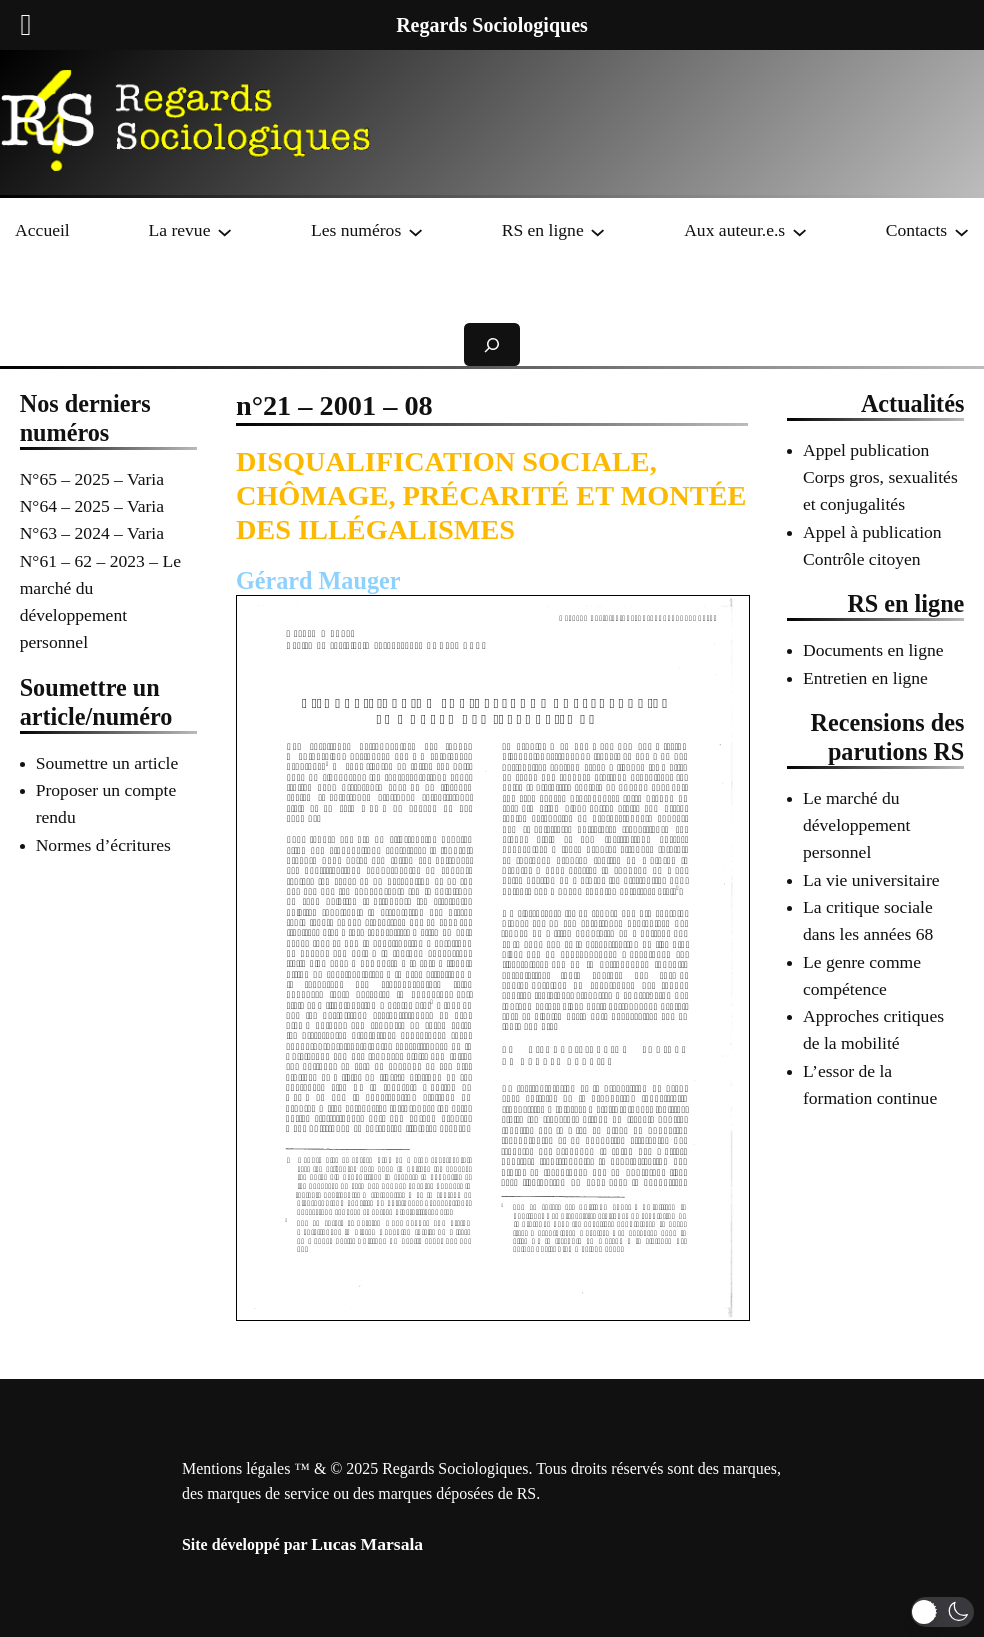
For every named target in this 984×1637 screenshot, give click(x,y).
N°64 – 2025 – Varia (92, 506)
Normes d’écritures (103, 845)
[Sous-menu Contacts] (961, 230)
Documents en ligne (873, 650)
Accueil (42, 230)
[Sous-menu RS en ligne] (597, 230)
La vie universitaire (871, 880)
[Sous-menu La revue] (224, 230)
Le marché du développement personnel (856, 825)
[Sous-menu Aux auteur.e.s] (799, 230)
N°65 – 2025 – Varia (92, 479)
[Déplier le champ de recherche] (492, 344)
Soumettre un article (107, 763)
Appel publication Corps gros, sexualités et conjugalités (880, 477)
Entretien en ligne (865, 678)
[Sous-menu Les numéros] (415, 230)
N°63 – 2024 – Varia (92, 533)
